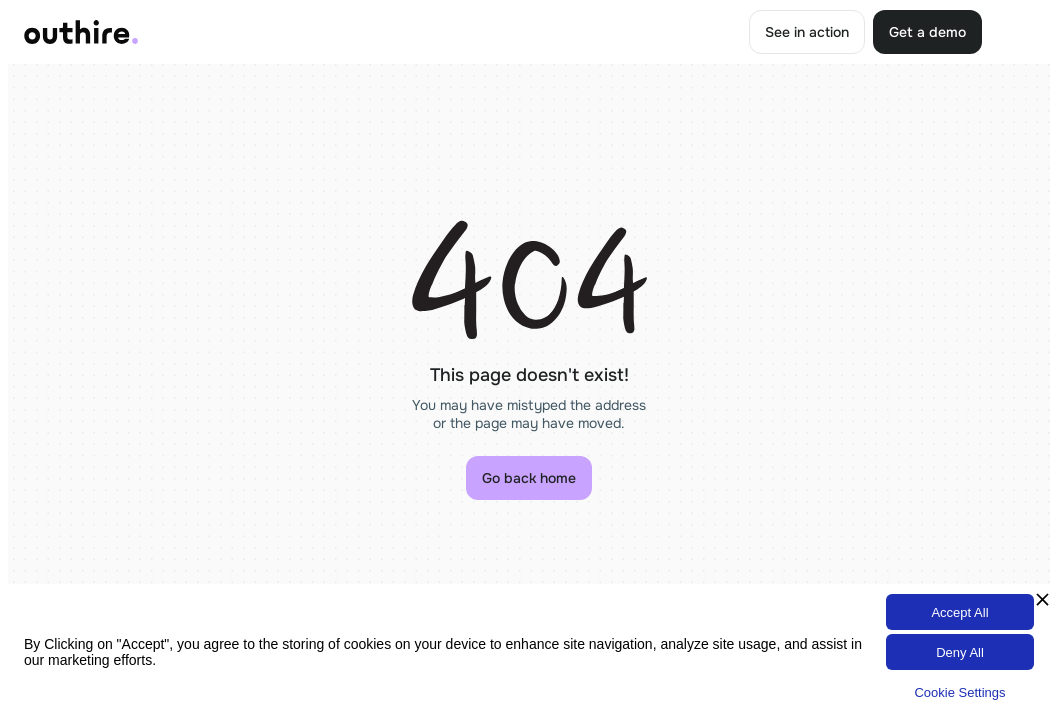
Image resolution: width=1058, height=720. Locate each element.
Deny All (960, 652)
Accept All (959, 612)
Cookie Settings (959, 692)
